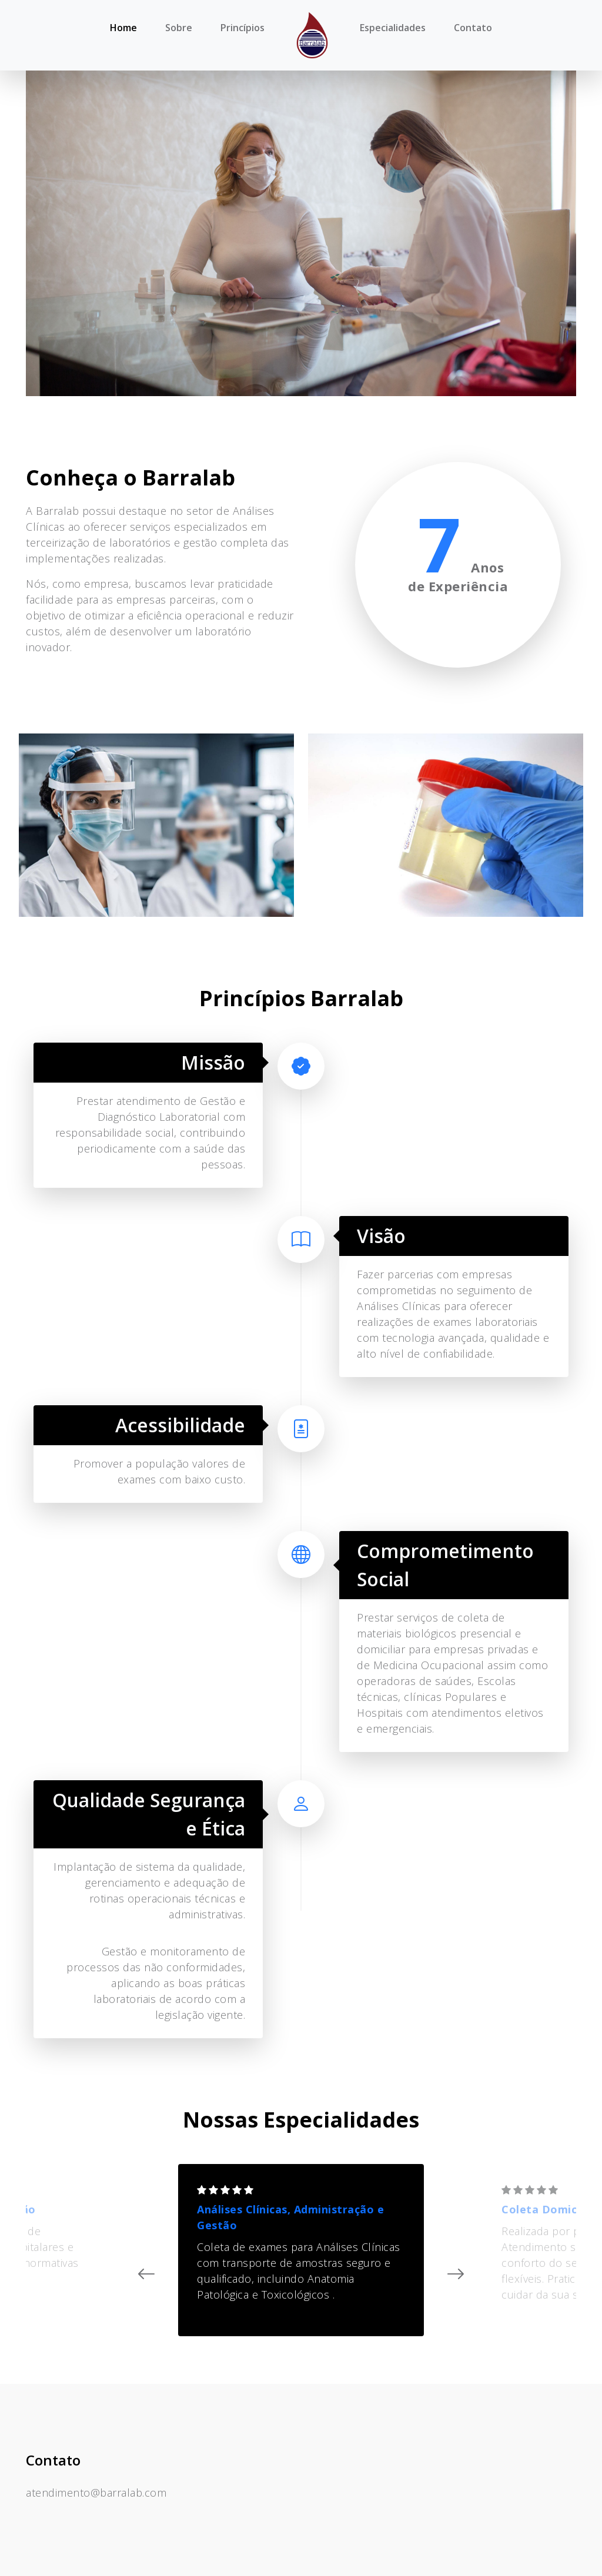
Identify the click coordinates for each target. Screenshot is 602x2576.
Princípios (242, 27)
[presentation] (141, 2274)
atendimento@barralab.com (96, 2492)
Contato (473, 27)
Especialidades (393, 27)
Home (123, 27)
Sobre (178, 27)
